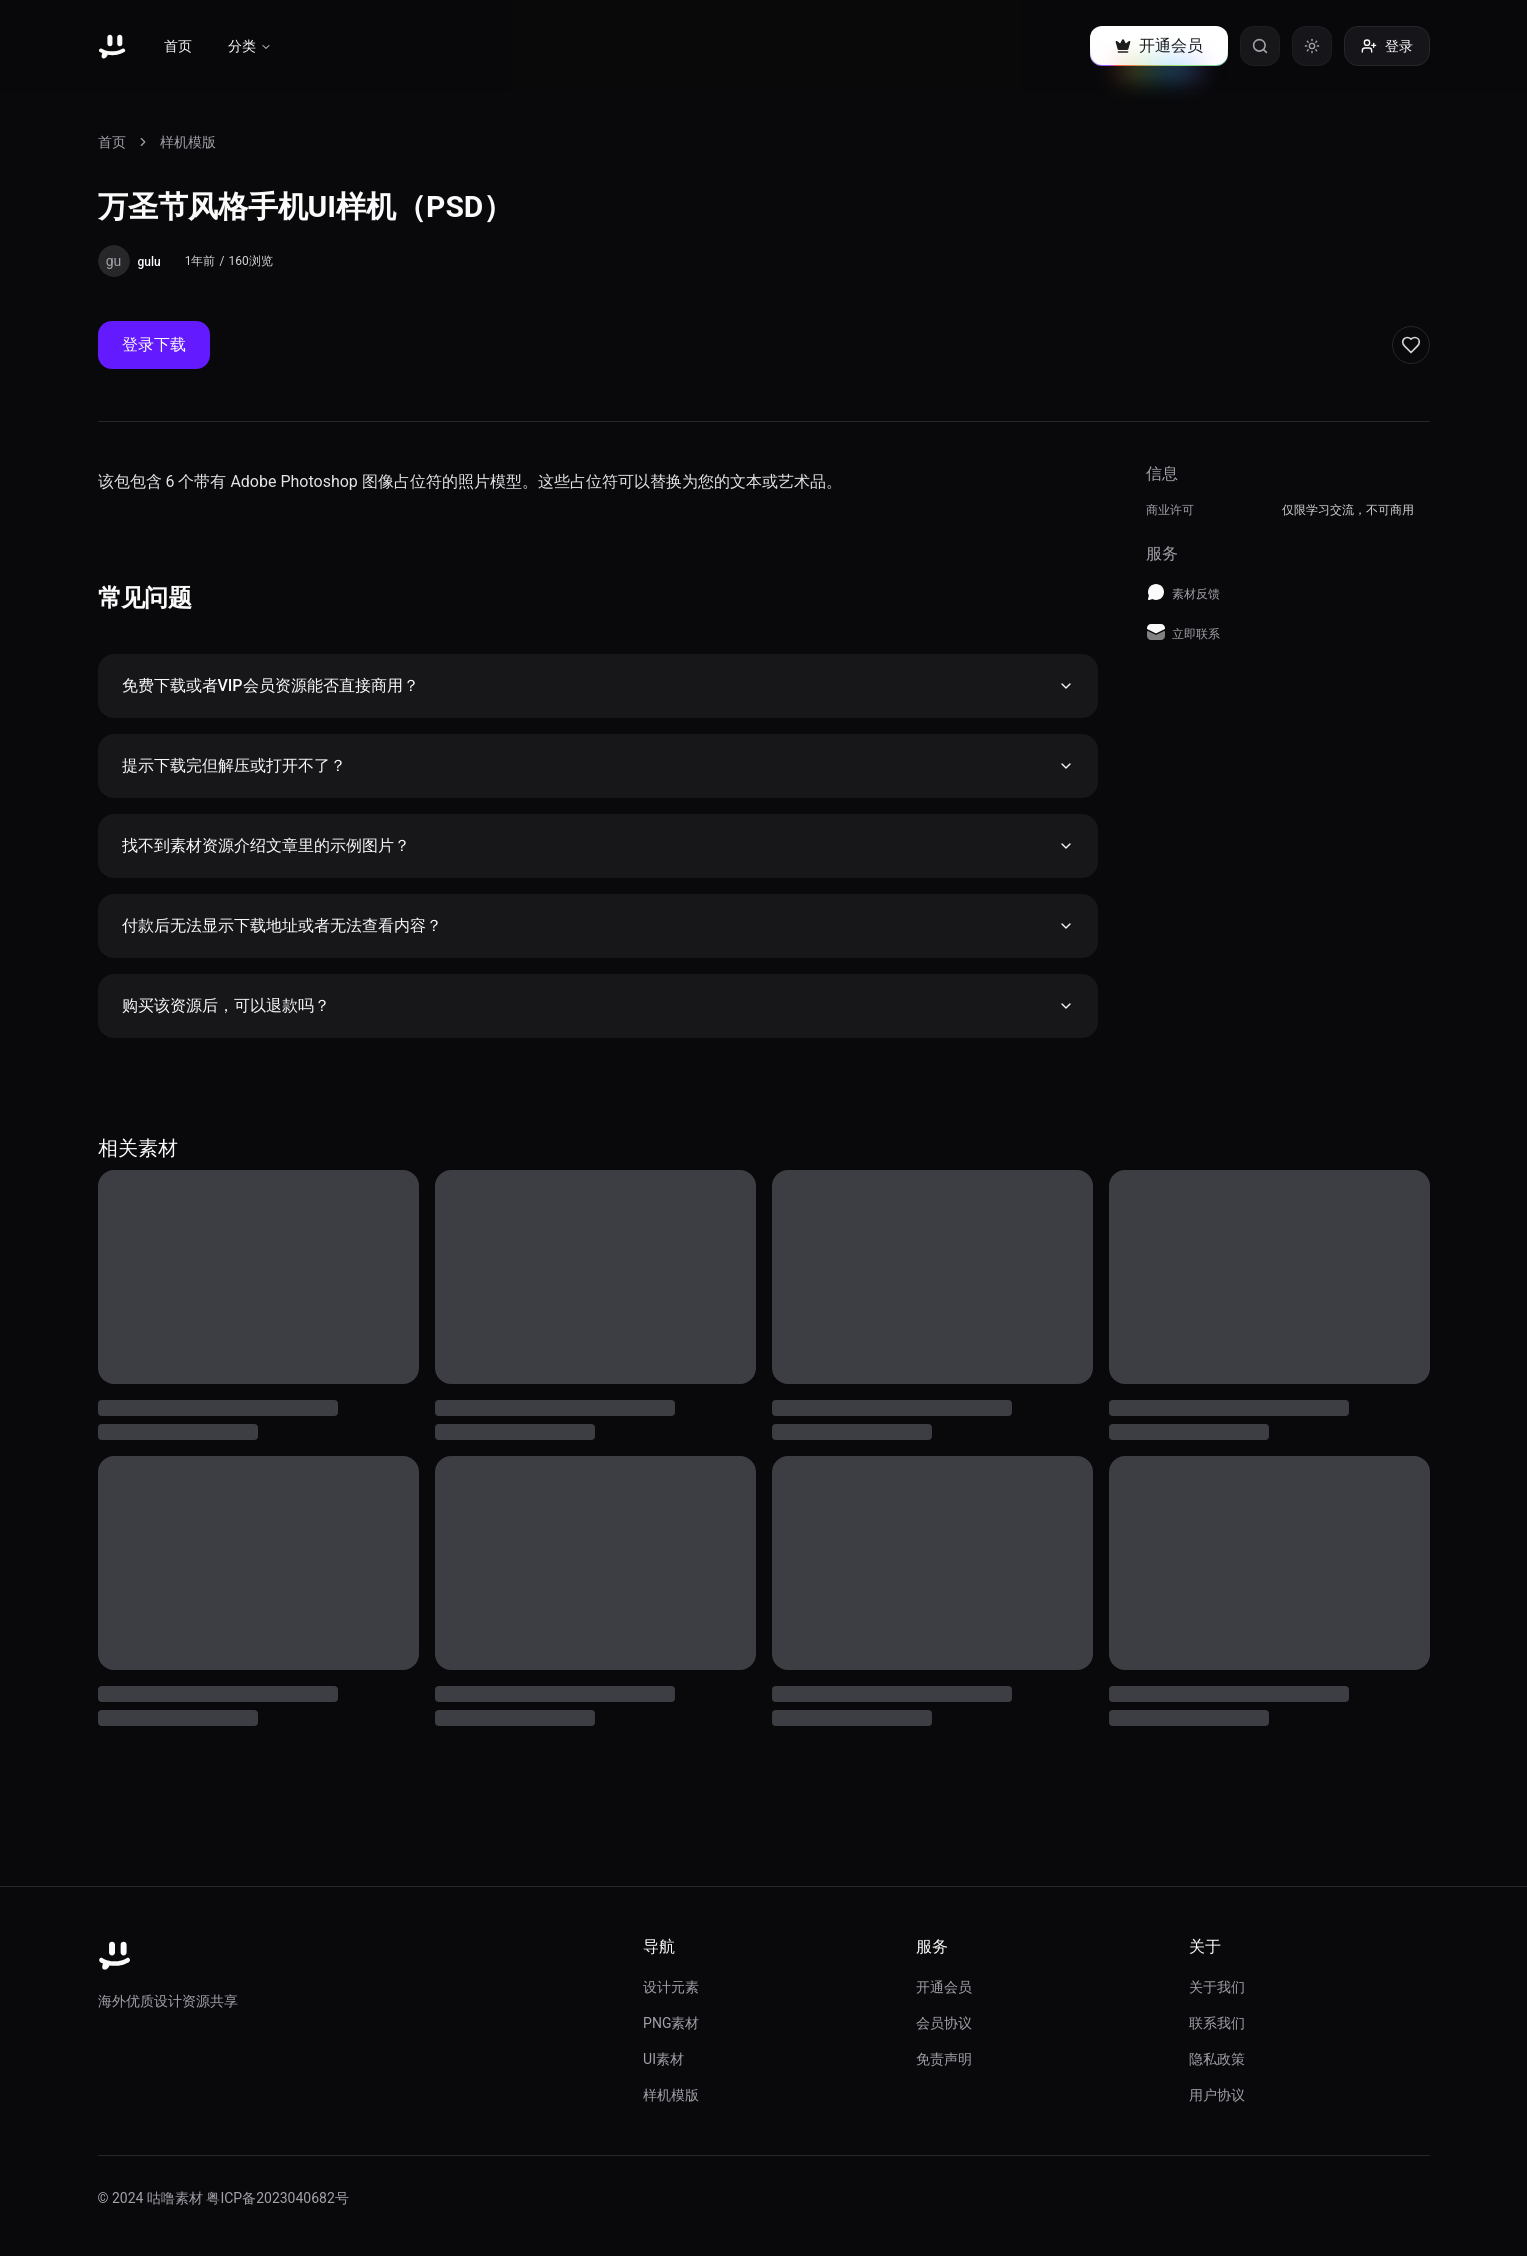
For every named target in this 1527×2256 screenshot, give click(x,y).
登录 (1387, 46)
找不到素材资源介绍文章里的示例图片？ (598, 845)
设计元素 (671, 1987)
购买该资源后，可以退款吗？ (598, 1005)
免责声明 (944, 2059)
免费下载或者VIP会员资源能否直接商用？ (598, 685)
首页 (178, 46)
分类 (250, 46)
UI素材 (663, 2059)
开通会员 (944, 1987)
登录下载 (154, 344)
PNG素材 (671, 2023)
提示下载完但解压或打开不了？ (598, 765)
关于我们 (1217, 1987)
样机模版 (188, 142)
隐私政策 (1217, 2059)
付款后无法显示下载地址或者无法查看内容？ (598, 925)
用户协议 (1217, 2095)
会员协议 (944, 2023)
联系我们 (1217, 2023)
